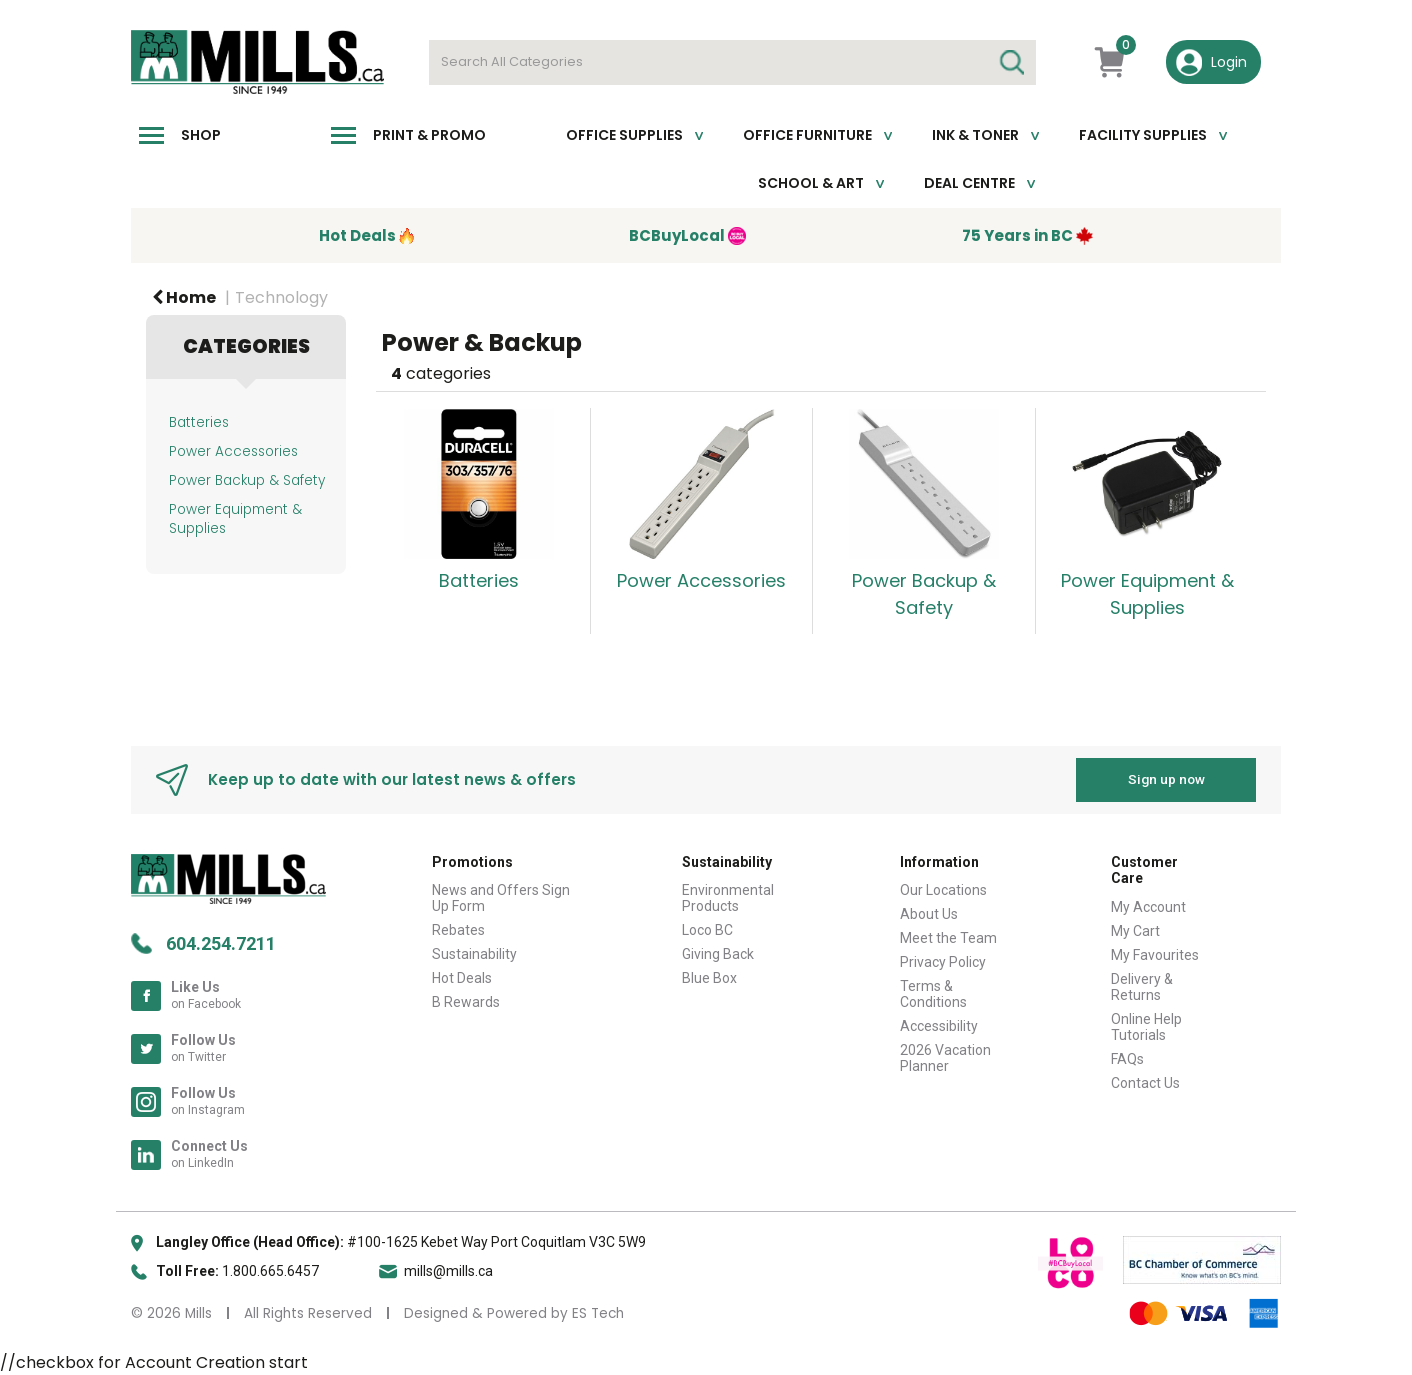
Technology (281, 297)
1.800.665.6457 (270, 1270)
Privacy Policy (943, 962)
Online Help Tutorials (1146, 1027)
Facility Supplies (1143, 135)
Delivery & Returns (1142, 987)
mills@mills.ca (448, 1270)
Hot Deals (462, 978)
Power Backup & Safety (247, 480)
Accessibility (939, 1026)
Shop (201, 135)
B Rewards (466, 1002)
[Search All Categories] (732, 62)
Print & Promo (429, 135)
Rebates (458, 930)
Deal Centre (969, 183)
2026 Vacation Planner (945, 1058)
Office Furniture (807, 135)
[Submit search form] (1011, 62)
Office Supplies (624, 135)
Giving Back (718, 954)
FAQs (1127, 1059)
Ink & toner (975, 135)
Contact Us (1145, 1083)
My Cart (1135, 931)
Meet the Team (948, 938)
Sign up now (1166, 779)
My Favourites (1155, 955)
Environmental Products (728, 898)
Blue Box (709, 978)
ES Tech (598, 1312)
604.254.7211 (221, 942)
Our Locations (943, 890)
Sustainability (474, 954)
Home (184, 297)
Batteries (199, 422)
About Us (929, 914)
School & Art (811, 183)
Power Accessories (233, 451)
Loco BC (707, 930)
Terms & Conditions (933, 994)
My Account (1148, 907)
